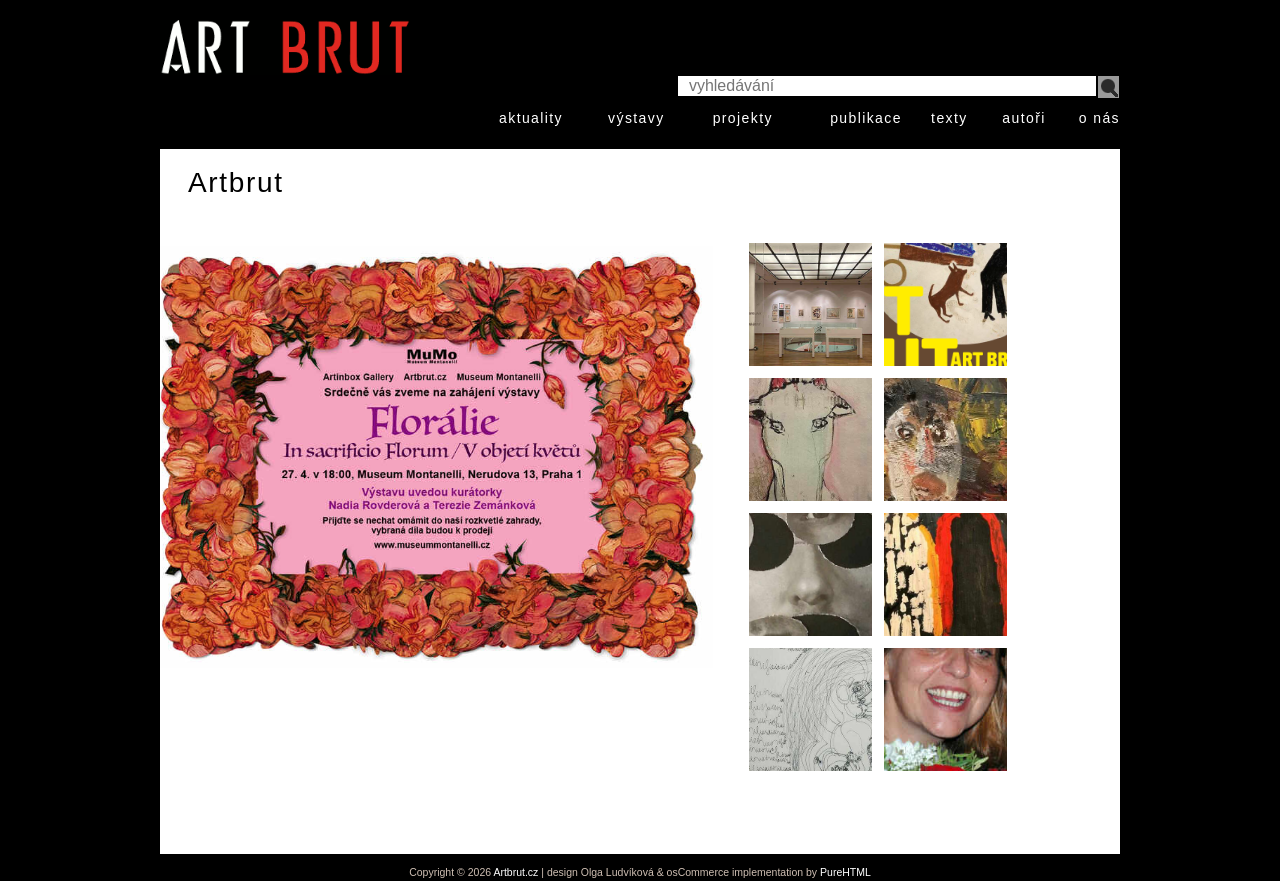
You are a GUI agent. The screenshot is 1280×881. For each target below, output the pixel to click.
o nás (1099, 118)
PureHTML (845, 872)
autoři (1023, 118)
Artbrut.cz (515, 872)
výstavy (636, 118)
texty (949, 118)
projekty (743, 118)
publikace (866, 118)
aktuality (531, 118)
